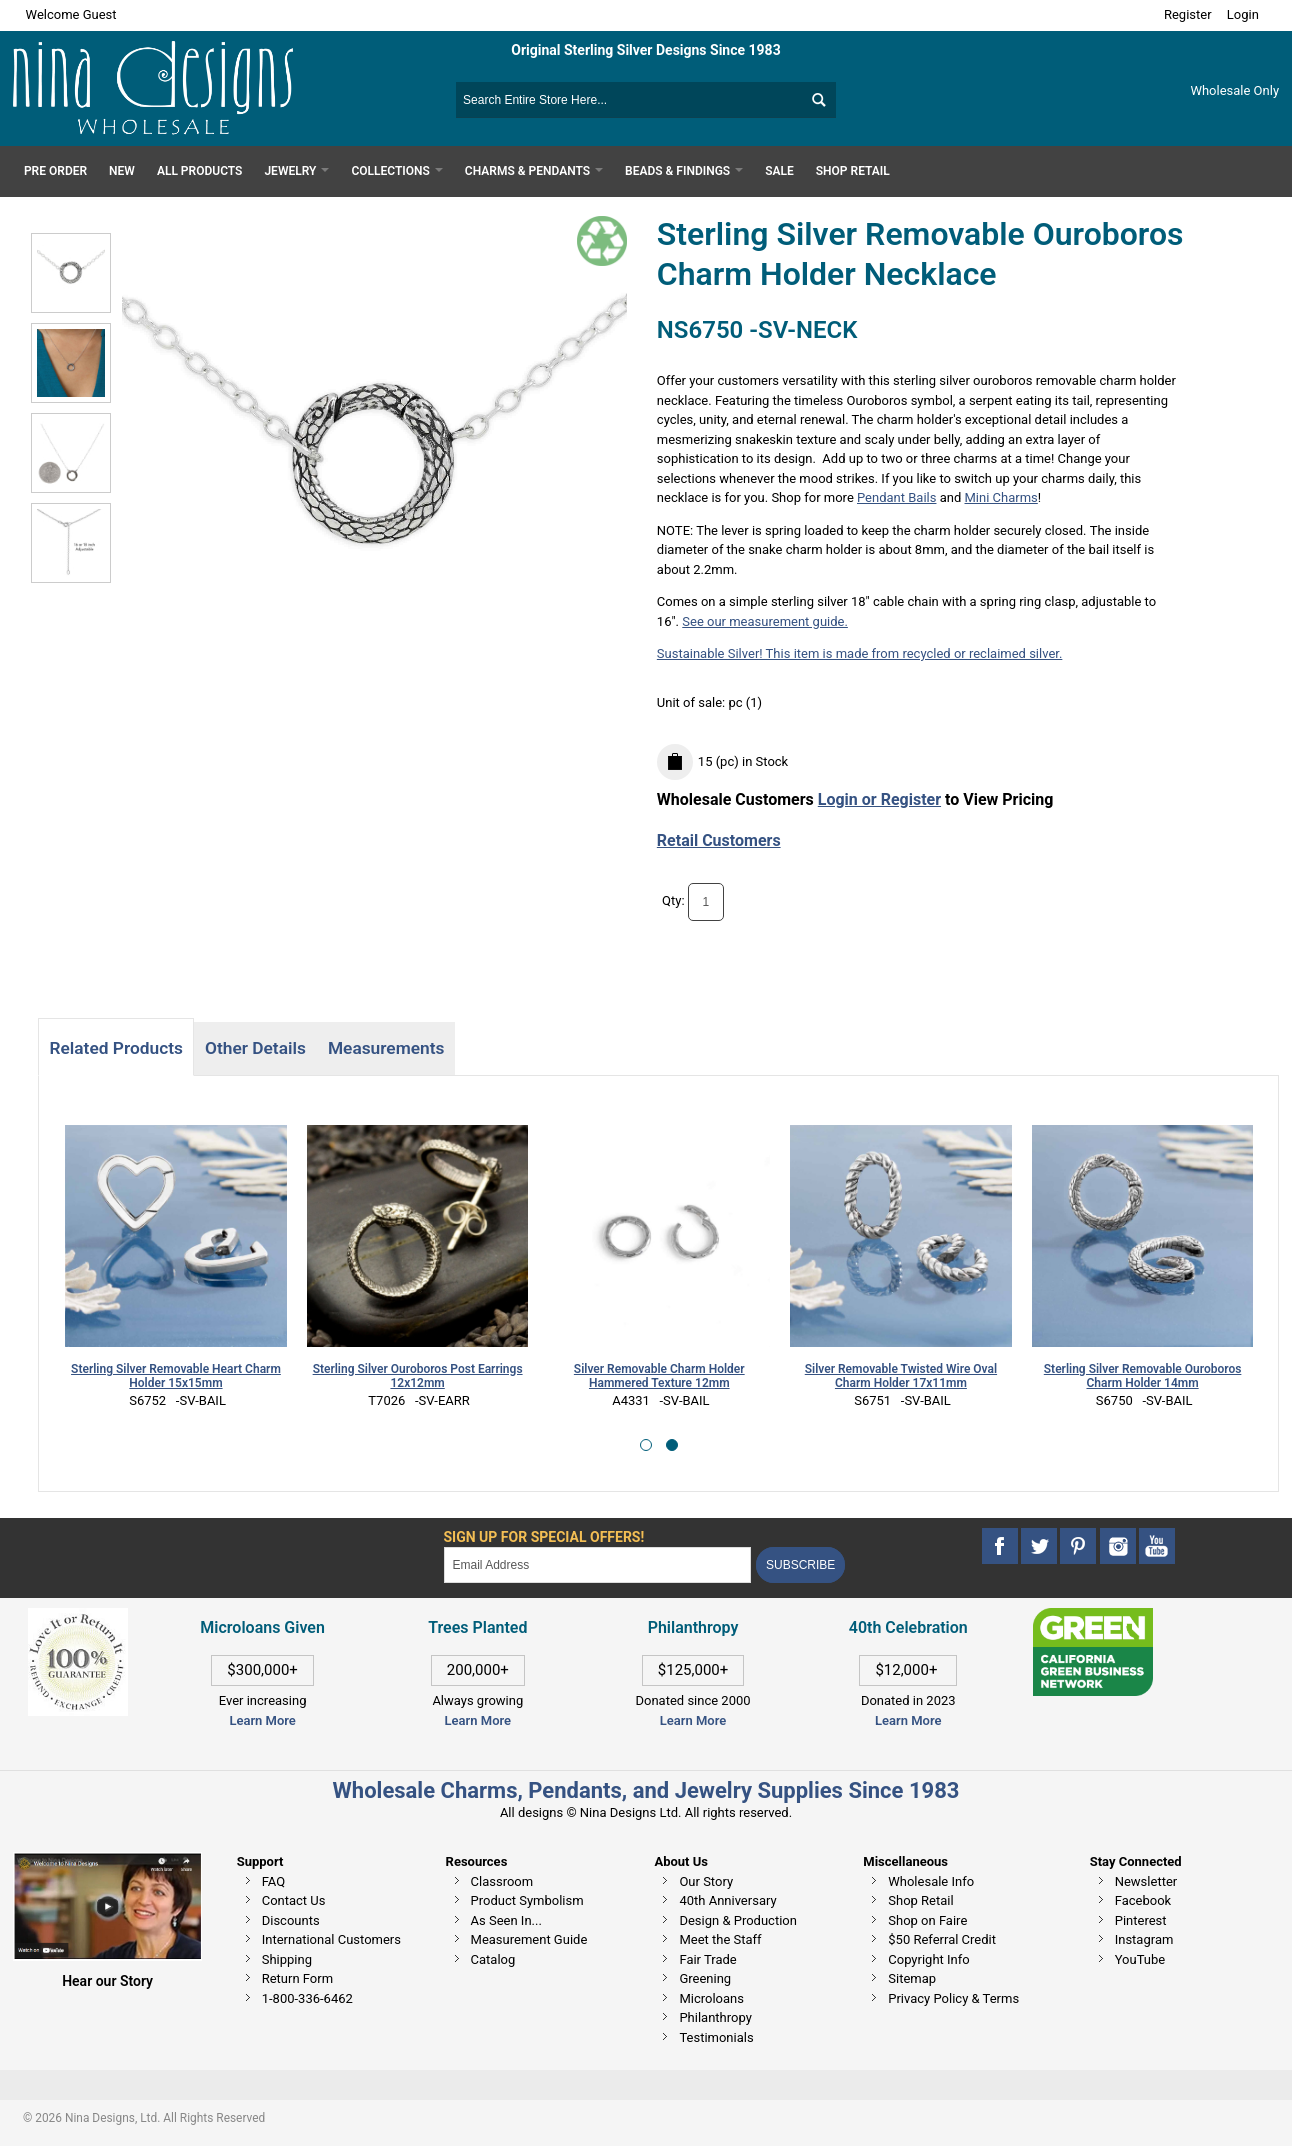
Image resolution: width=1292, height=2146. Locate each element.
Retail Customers (719, 840)
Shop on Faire (927, 1920)
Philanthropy (715, 2017)
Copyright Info (928, 1959)
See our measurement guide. (765, 621)
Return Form (297, 1978)
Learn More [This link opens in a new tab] (478, 1720)
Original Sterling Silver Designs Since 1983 (645, 50)
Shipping (287, 1959)
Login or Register (879, 799)
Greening (705, 1978)
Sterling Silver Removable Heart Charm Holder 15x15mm (176, 1376)
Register (1188, 14)
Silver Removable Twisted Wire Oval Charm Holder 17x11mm (901, 1376)
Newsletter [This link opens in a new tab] (1146, 1881)
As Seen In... (506, 1920)
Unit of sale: (693, 702)
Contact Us (294, 1900)
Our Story (706, 1881)
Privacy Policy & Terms (953, 1998)
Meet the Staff (720, 1939)
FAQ (273, 1881)
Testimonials (716, 2037)
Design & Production (738, 1920)
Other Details (255, 1048)
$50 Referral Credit (942, 1939)
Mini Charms (1001, 497)
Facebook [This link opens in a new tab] (1143, 1900)
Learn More (262, 1720)
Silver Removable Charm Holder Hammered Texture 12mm (659, 1376)
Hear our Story (107, 1981)
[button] (646, 1445)
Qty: (673, 900)
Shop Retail (920, 1900)
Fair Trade (707, 1959)
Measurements (386, 1048)
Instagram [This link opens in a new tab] (1144, 1939)
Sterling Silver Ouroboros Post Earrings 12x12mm (418, 1376)
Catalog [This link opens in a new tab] (493, 1959)
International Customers (331, 1939)
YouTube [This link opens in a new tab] (1140, 1959)
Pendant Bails (896, 497)
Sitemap (912, 1978)
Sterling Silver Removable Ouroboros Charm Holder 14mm (1143, 1376)
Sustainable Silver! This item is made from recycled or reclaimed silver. (860, 653)
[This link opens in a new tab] (1093, 1617)
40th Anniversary (727, 1900)
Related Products (115, 1048)
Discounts (291, 1920)
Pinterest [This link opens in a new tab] (1141, 1920)
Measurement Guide (529, 1939)
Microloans (711, 1998)
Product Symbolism (527, 1900)
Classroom (502, 1881)
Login (1243, 14)
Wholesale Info (931, 1881)
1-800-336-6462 (307, 1998)
